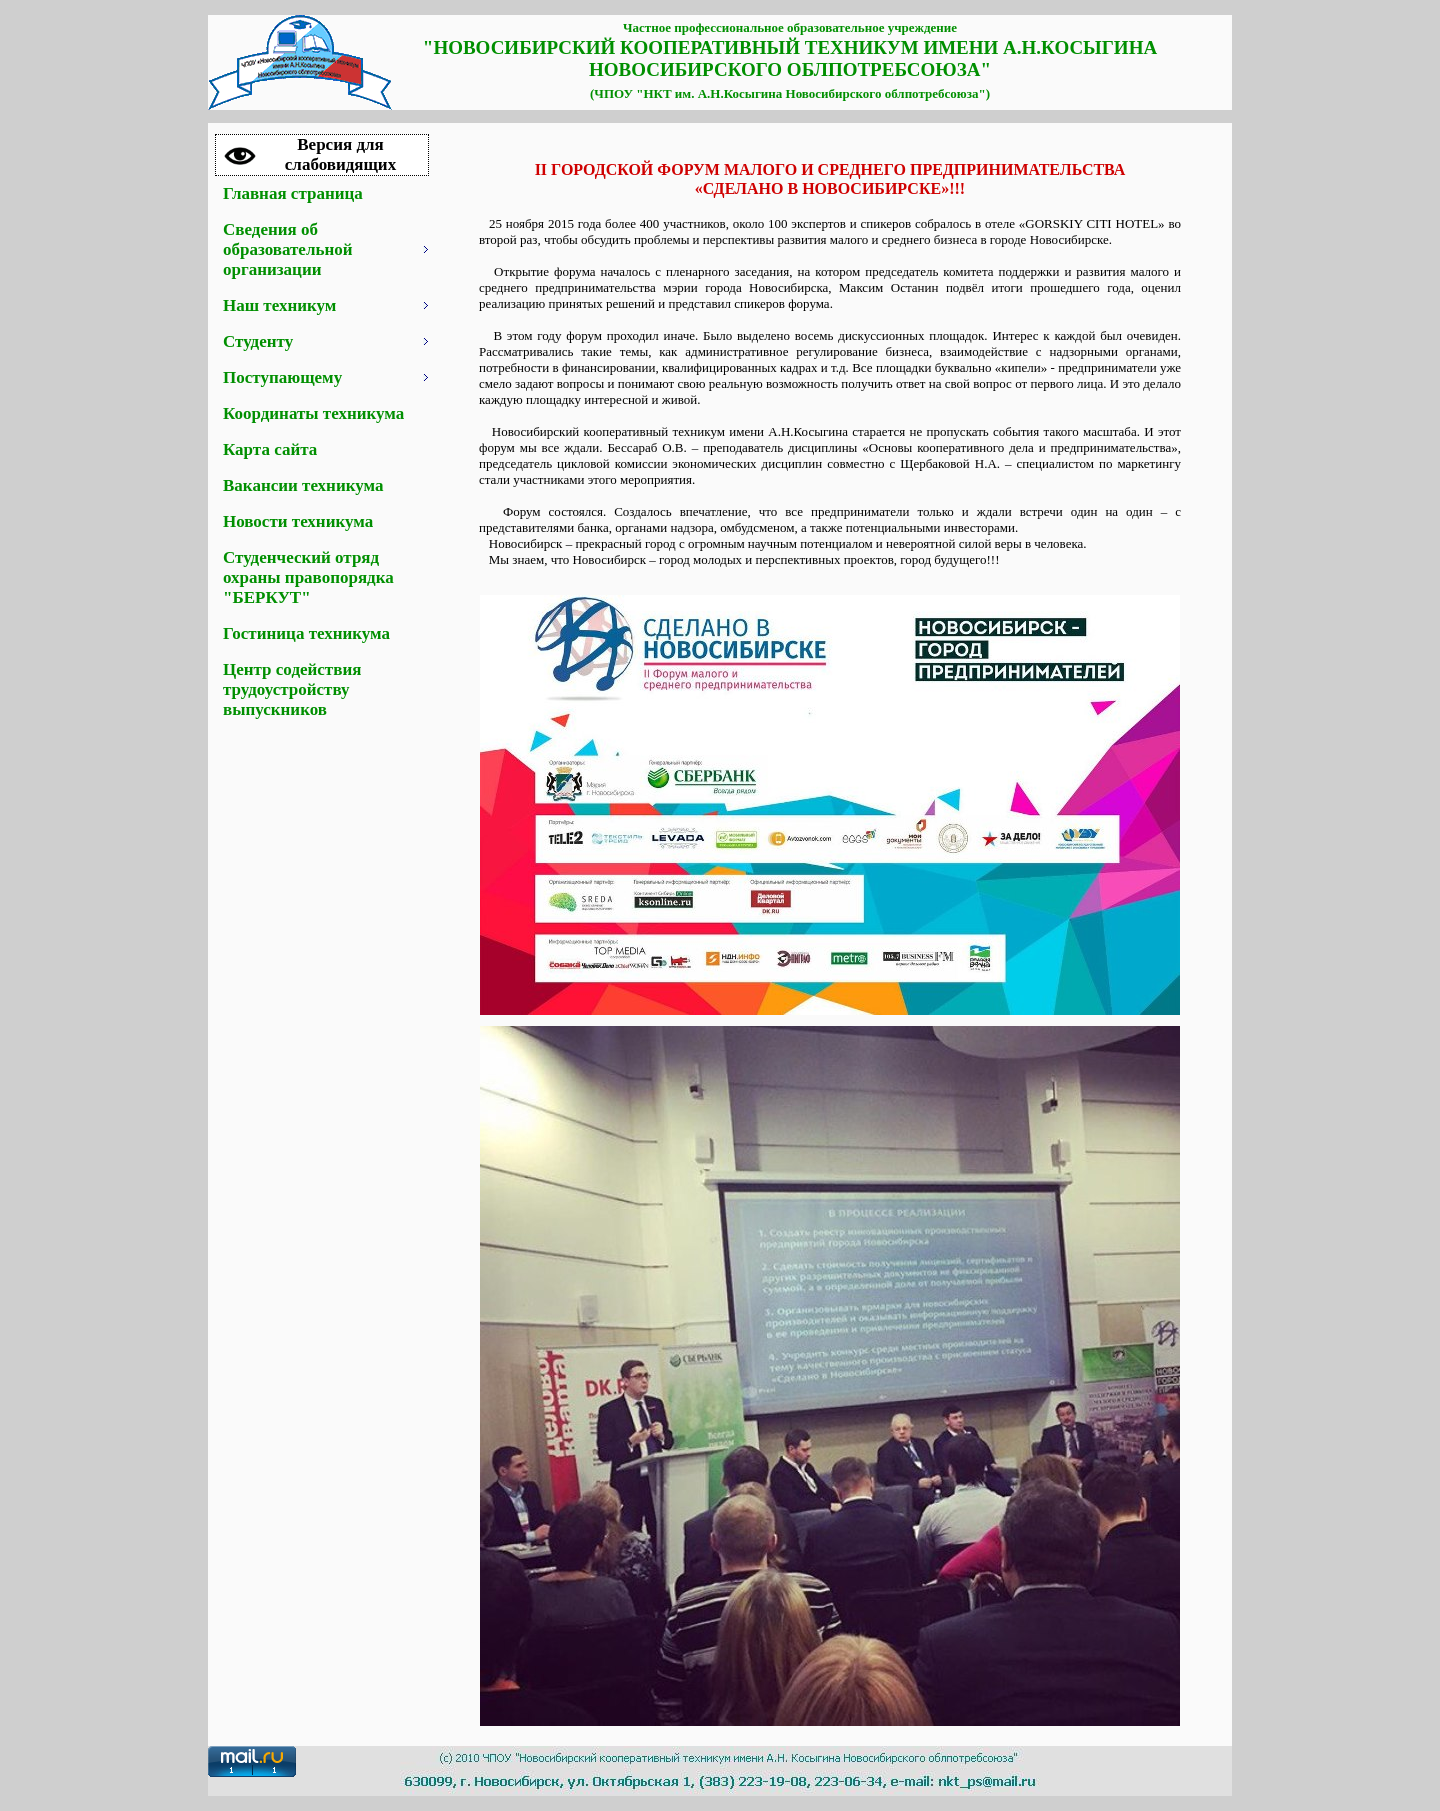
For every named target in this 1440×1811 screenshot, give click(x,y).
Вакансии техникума (303, 485)
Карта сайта (270, 449)
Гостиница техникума (306, 633)
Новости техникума (298, 521)
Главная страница (293, 193)
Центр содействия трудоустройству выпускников (292, 689)
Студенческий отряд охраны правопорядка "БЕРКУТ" (308, 577)
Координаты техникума (313, 413)
